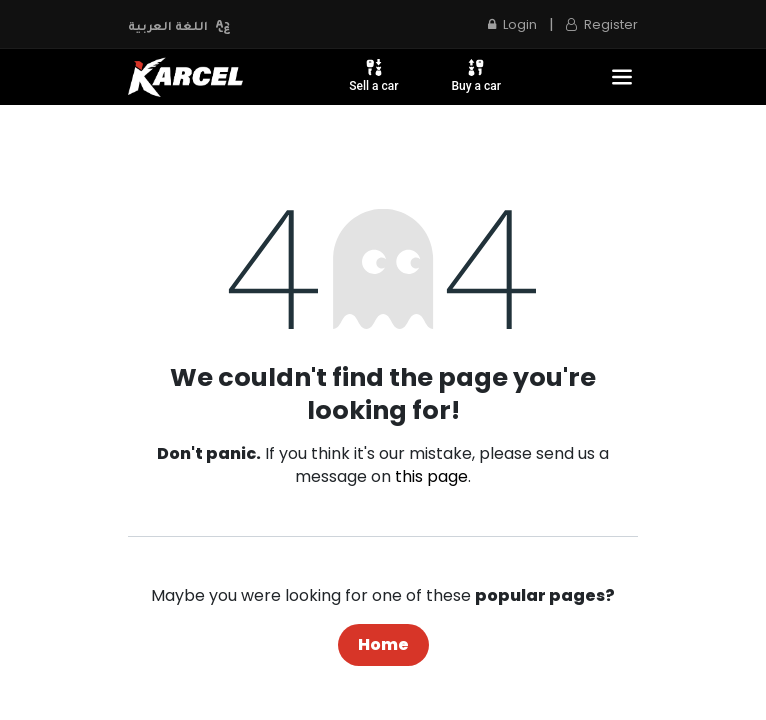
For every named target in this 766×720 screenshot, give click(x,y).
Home (383, 644)
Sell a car (373, 75)
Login (512, 24)
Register (602, 24)
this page (431, 476)
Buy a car (476, 75)
